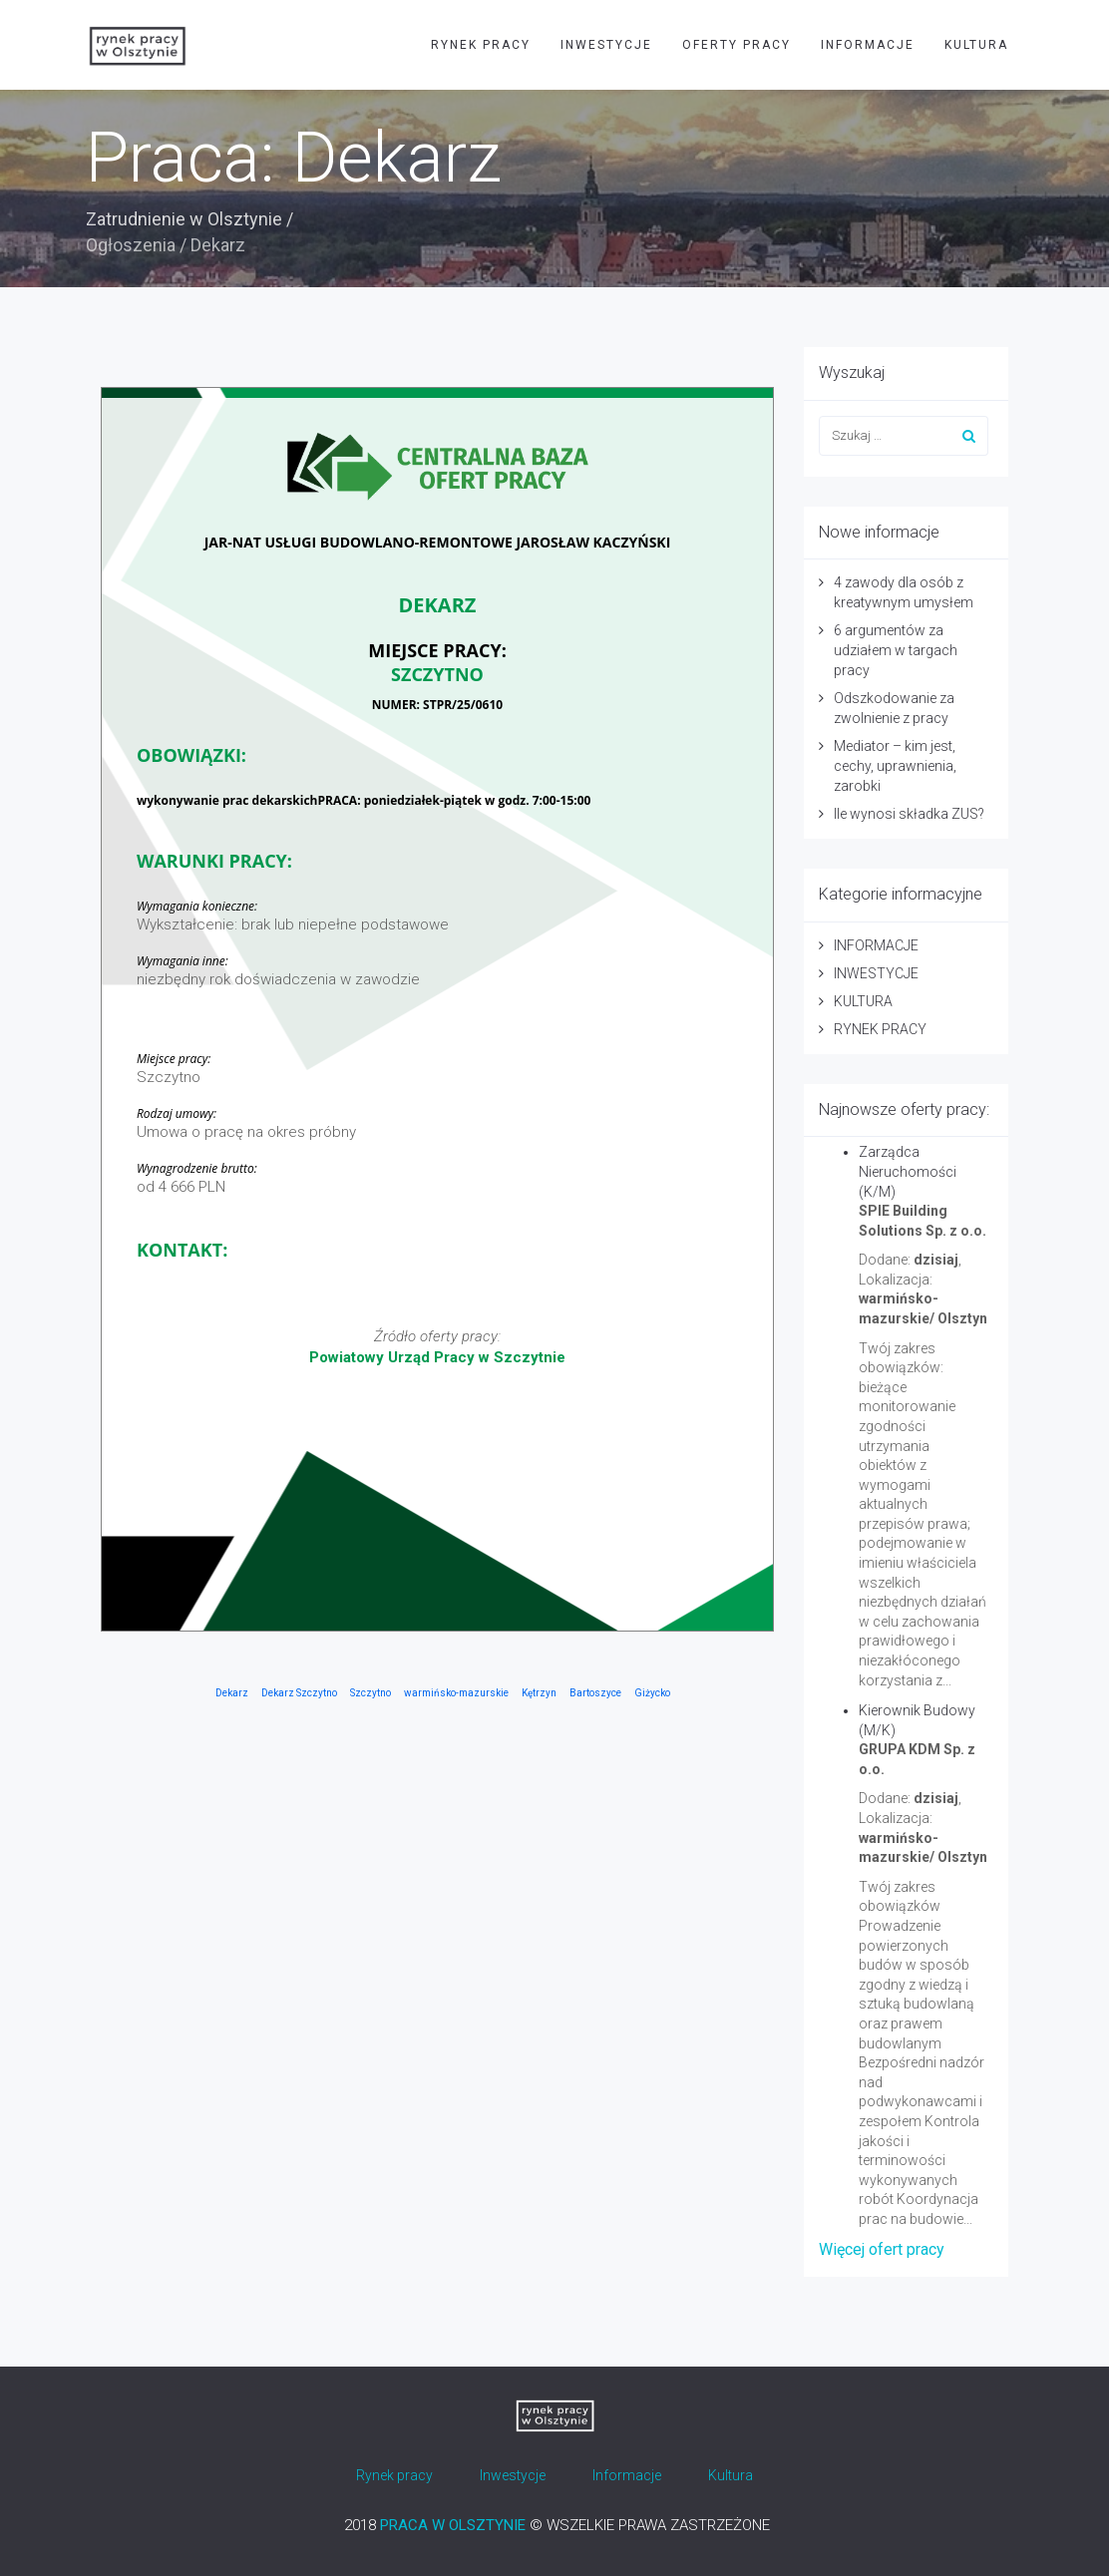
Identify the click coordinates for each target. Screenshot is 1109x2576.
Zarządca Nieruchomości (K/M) (907, 1172)
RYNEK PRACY (481, 45)
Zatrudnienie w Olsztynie (184, 218)
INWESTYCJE (606, 45)
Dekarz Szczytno (299, 1692)
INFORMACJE (868, 45)
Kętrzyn (539, 1692)
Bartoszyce (595, 1692)
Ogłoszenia (131, 244)
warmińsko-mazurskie (456, 1692)
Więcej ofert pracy (881, 2249)
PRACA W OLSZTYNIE (453, 2525)
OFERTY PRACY (736, 45)
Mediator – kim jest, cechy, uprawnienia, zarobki (895, 766)
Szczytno (370, 1692)
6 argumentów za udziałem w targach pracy (895, 650)
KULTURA (976, 45)
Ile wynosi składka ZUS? (909, 814)
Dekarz (231, 1692)
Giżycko (652, 1692)
